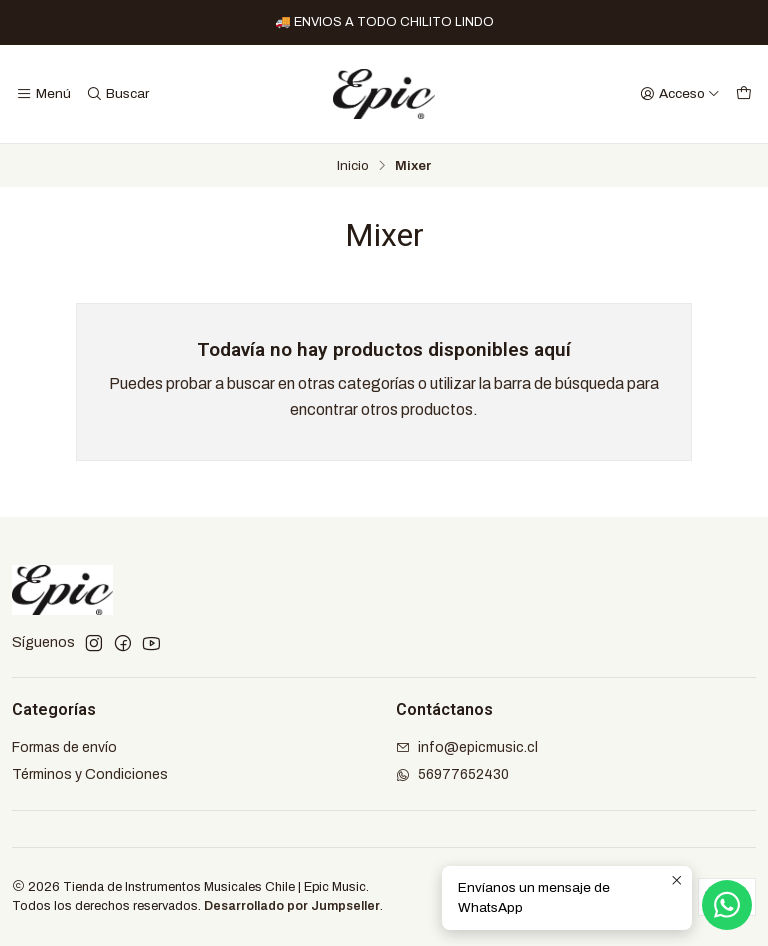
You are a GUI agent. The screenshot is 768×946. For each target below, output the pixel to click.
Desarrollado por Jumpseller (292, 906)
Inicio (353, 166)
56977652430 (452, 774)
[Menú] (43, 94)
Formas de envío (64, 747)
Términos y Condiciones (90, 774)
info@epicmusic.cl (467, 747)
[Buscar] (116, 94)
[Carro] (744, 94)
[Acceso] (680, 94)
